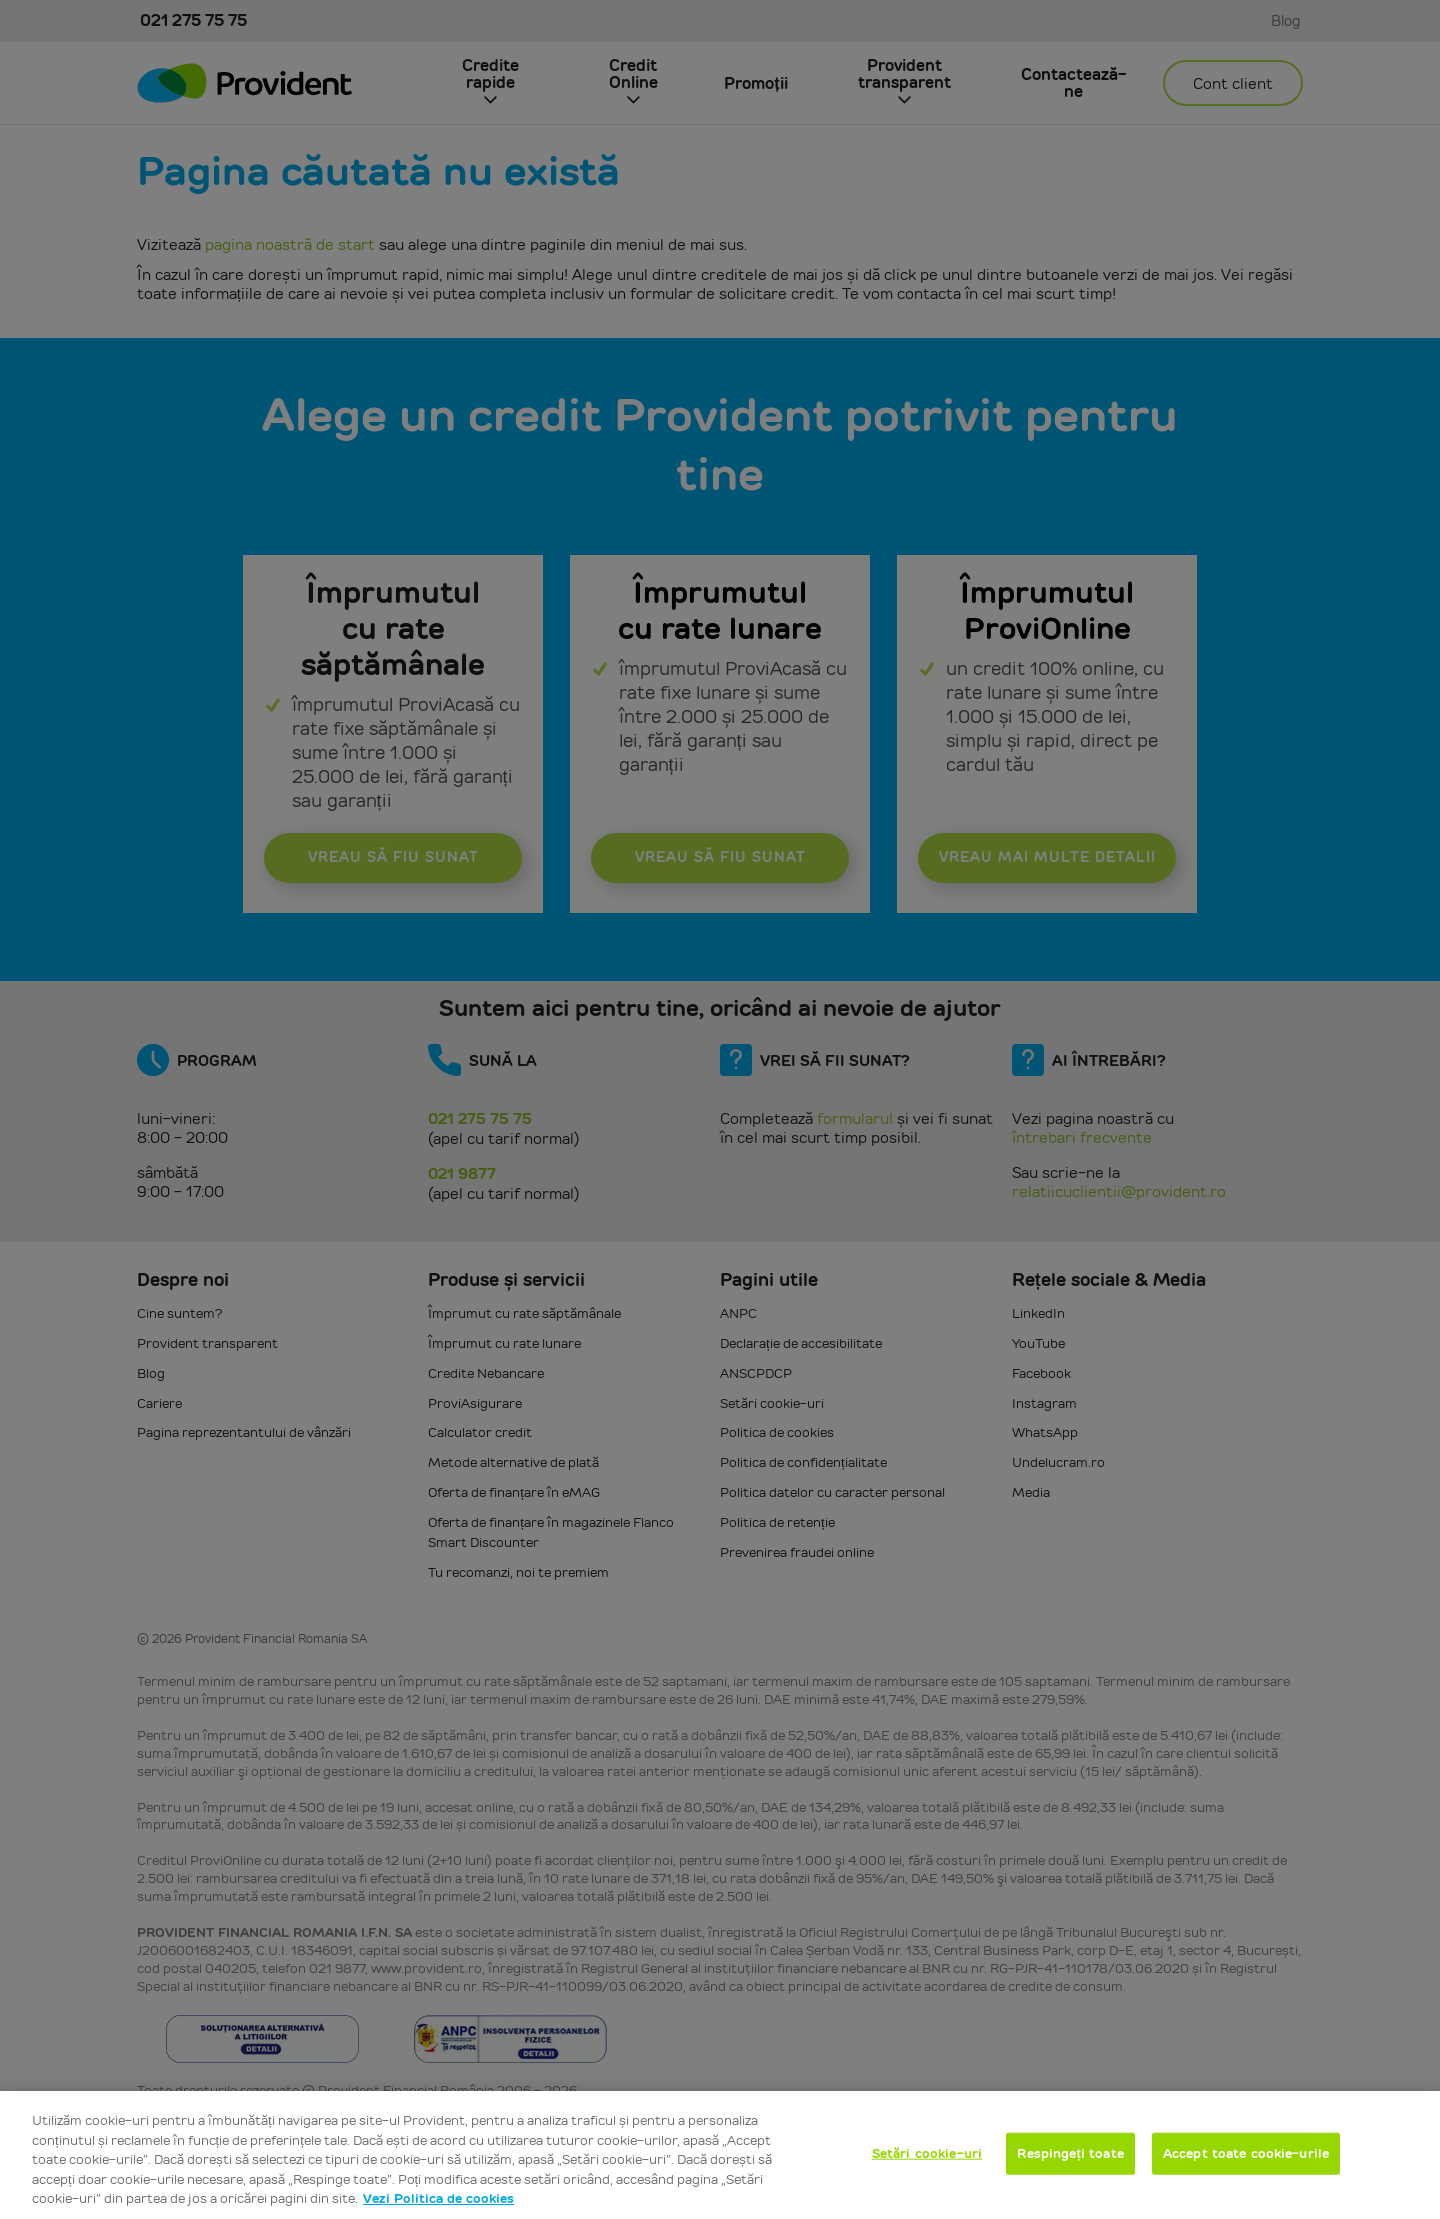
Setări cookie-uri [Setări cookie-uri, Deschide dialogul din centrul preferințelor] (927, 2153)
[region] (720, 2155)
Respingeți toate (1070, 2153)
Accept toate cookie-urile (1246, 2153)
